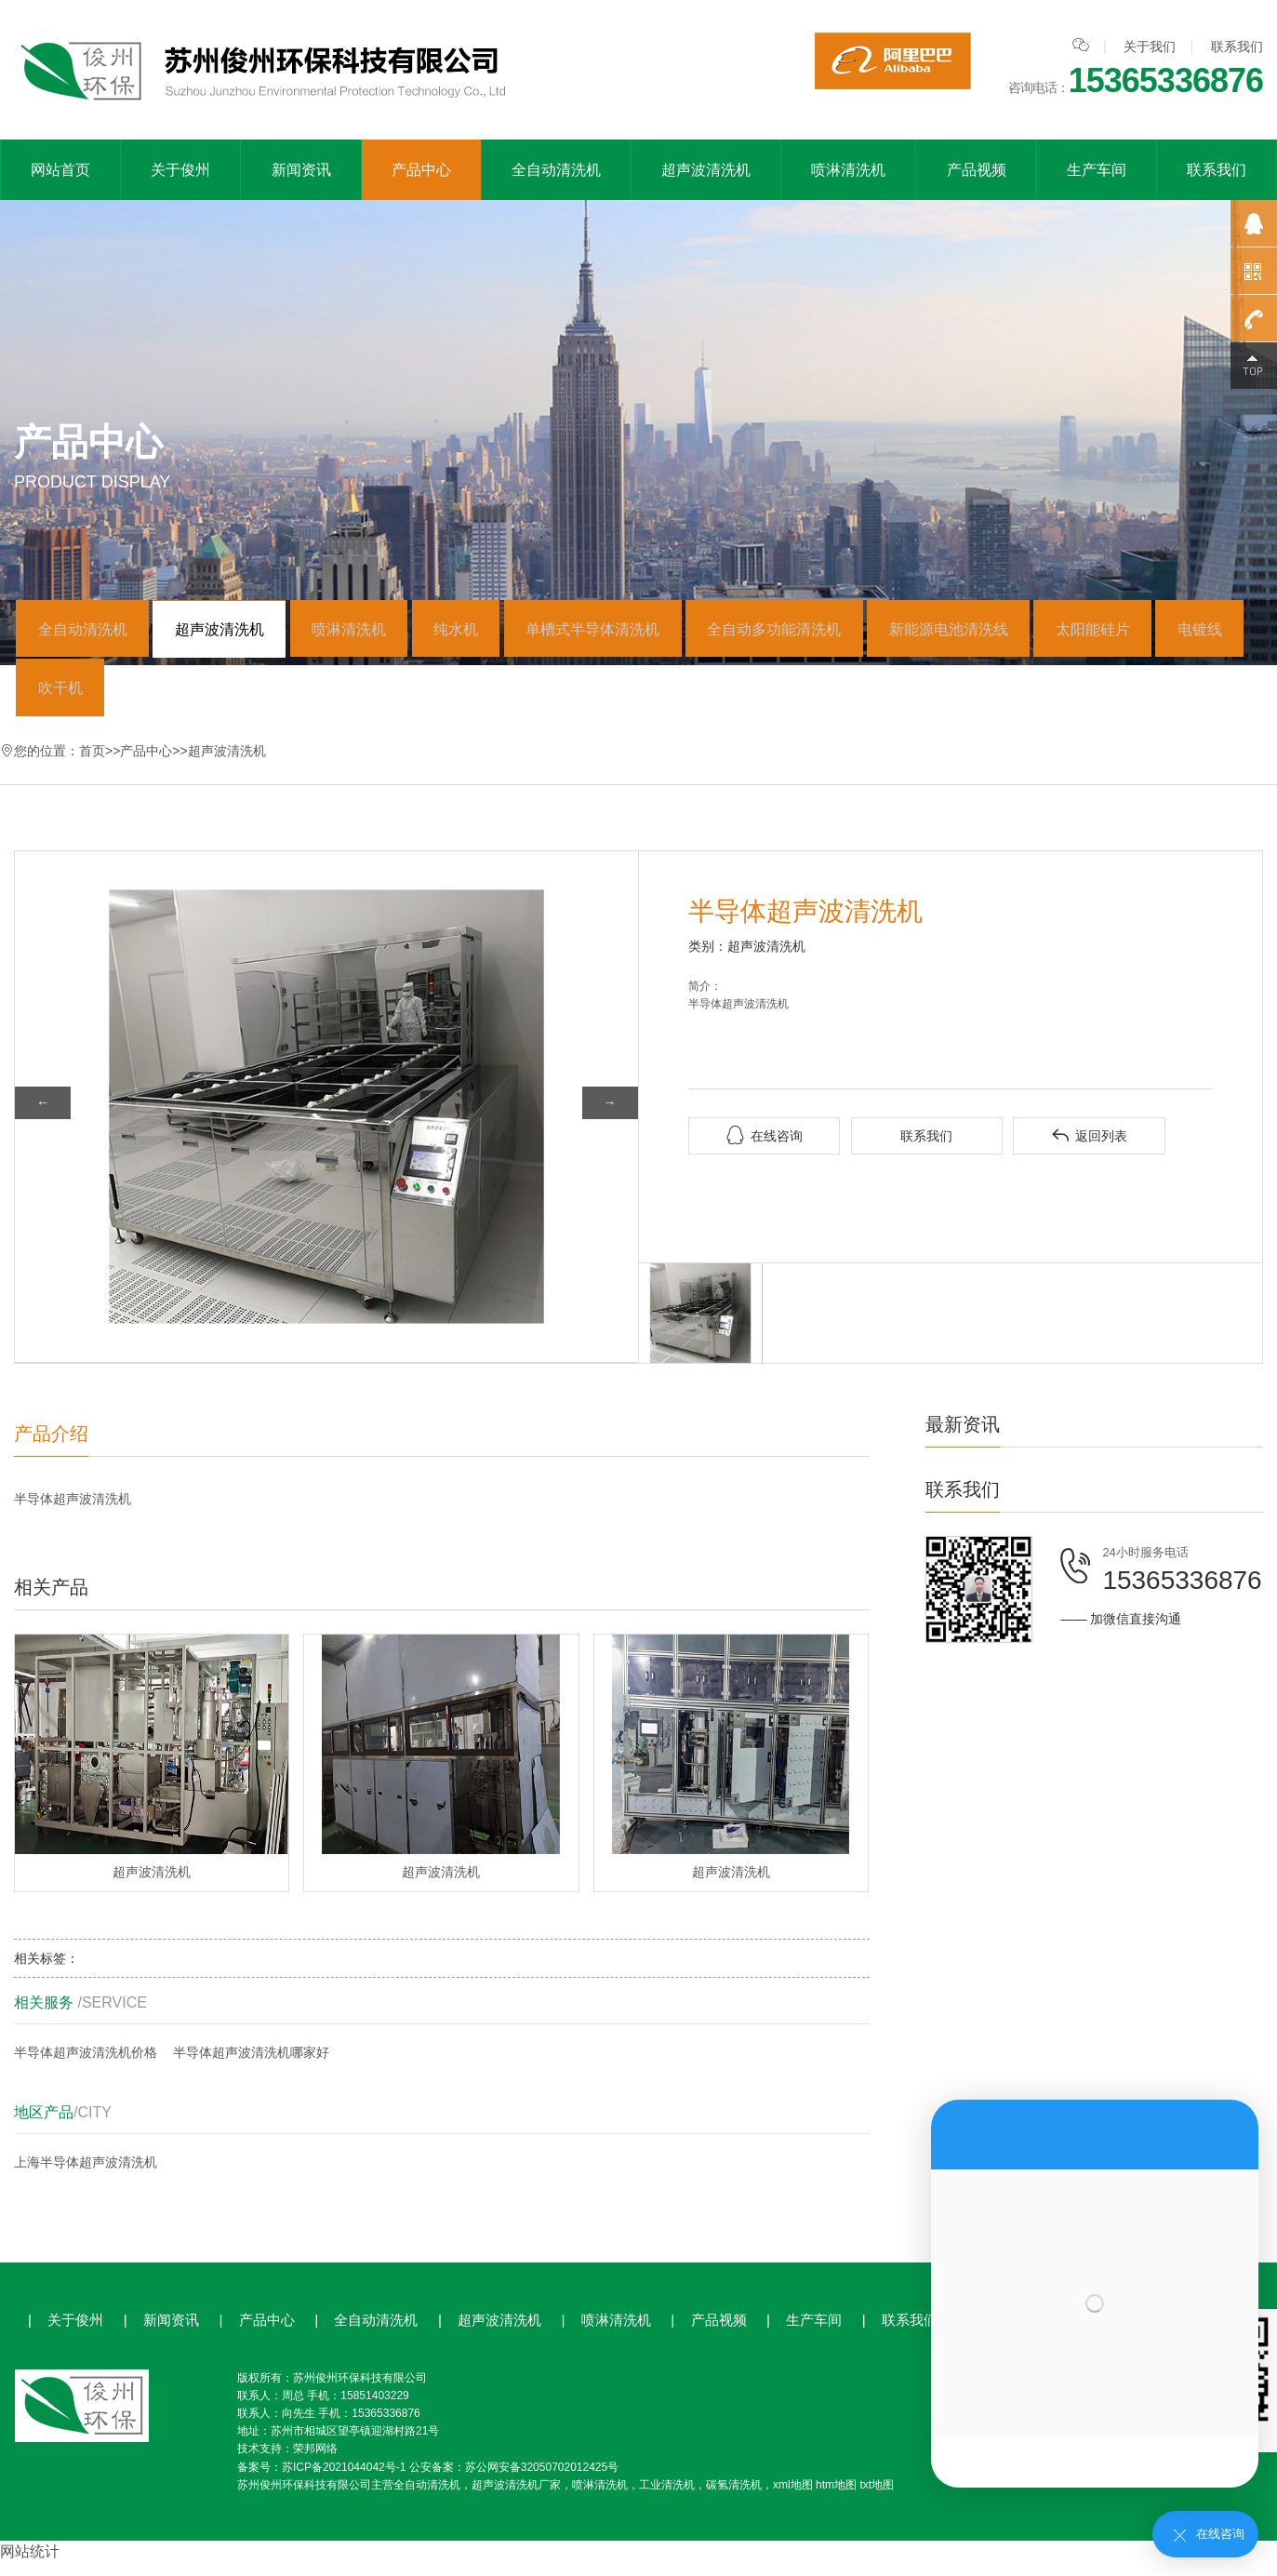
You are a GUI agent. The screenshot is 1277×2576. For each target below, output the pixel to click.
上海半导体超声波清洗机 (85, 2175)
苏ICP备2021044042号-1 (344, 2479)
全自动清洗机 (556, 170)
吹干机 (165, 697)
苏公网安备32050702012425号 (542, 2479)
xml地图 (793, 2497)
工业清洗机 (667, 2497)
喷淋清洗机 (848, 170)
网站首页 (60, 170)
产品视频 (976, 170)
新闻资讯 (301, 170)
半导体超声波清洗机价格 (85, 2065)
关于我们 (1150, 46)
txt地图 (876, 2497)
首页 (92, 762)
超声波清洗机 (706, 170)
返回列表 (1089, 1148)
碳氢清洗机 (734, 2497)
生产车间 (1096, 170)
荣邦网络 (315, 2461)
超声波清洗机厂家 (516, 2497)
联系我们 (1237, 46)
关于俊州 (180, 170)
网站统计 (30, 2564)
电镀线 (64, 697)
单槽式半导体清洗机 (633, 632)
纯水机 (487, 632)
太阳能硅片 (1161, 632)
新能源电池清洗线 (1007, 632)
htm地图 (836, 2497)
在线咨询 (764, 1148)
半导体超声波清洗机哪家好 (251, 2065)
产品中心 (421, 170)
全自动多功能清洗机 (824, 632)
